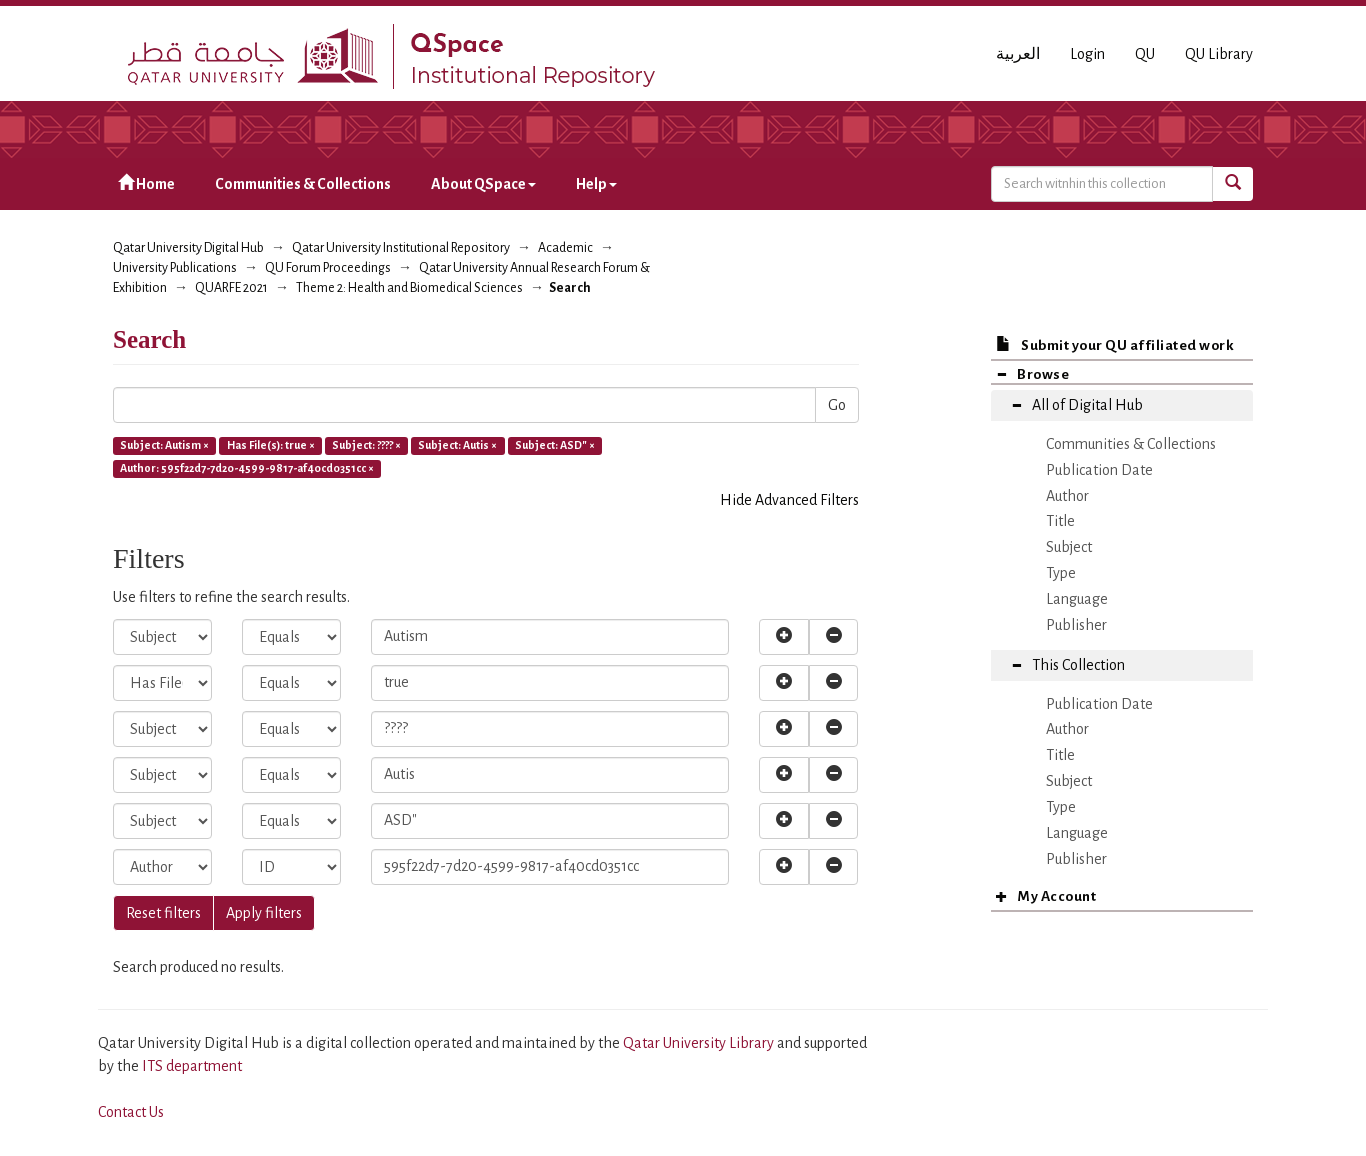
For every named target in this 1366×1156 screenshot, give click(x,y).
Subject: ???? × (366, 445)
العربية (1018, 54)
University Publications (175, 268)
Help (596, 184)
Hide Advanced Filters (789, 500)
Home (146, 183)
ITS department (192, 1066)
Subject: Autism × (164, 445)
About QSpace (483, 184)
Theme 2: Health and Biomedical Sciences (409, 288)
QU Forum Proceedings (328, 268)
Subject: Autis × (457, 445)
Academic (565, 248)
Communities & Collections (303, 184)
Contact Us (131, 1112)
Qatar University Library (700, 1043)
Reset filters (163, 913)
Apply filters (264, 913)
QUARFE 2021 (231, 288)
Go (837, 405)
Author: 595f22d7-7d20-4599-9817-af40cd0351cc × (247, 468)
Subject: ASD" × (555, 445)
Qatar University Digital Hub (188, 248)
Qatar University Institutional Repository (401, 248)
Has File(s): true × (271, 445)
